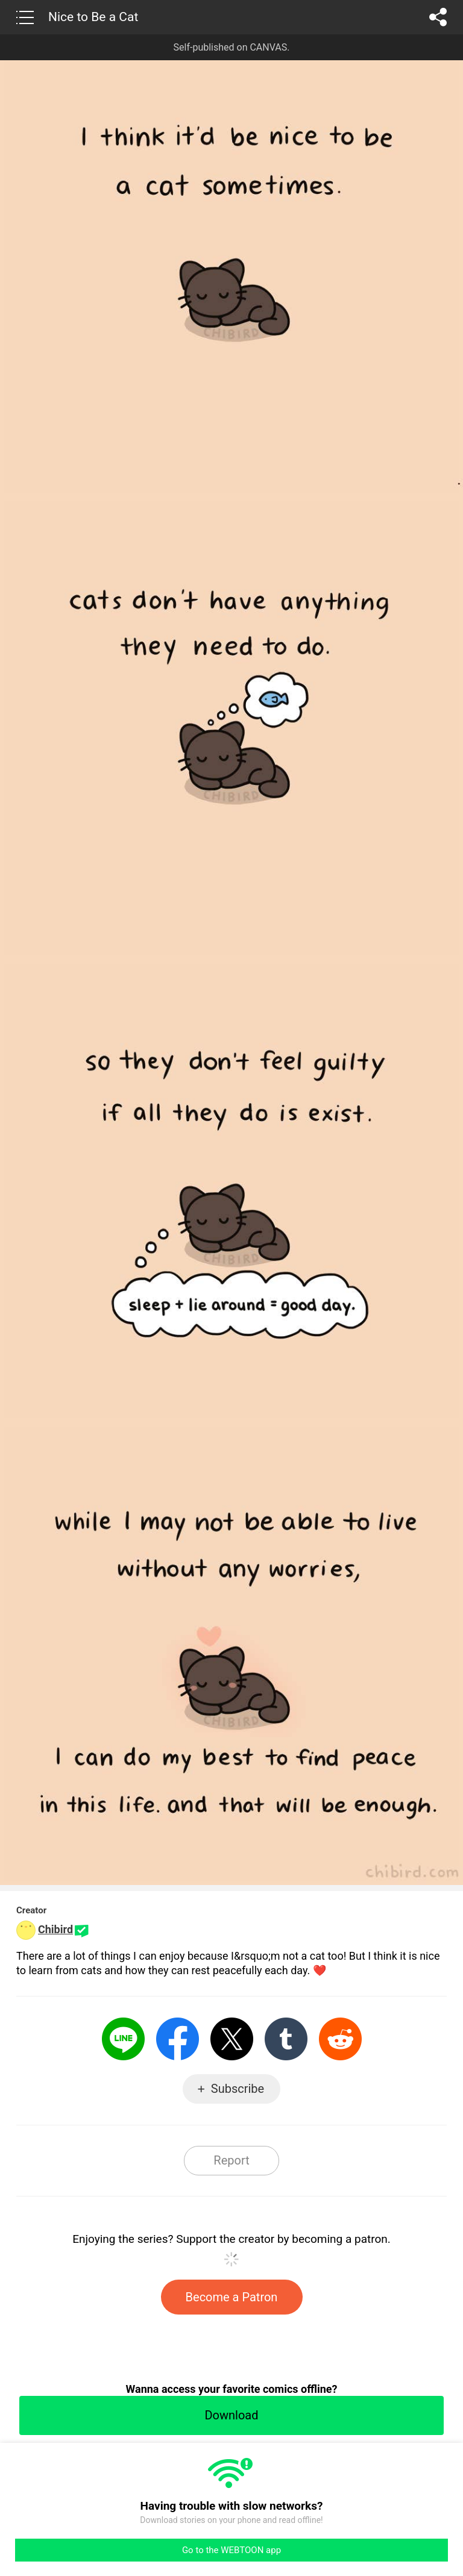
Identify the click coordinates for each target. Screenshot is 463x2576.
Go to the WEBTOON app (231, 2550)
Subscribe (237, 2088)
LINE (123, 2039)
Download (231, 2415)
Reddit (340, 2039)
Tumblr (286, 2039)
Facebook (177, 2039)
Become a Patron (232, 2297)
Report (231, 2160)
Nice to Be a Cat (93, 17)
